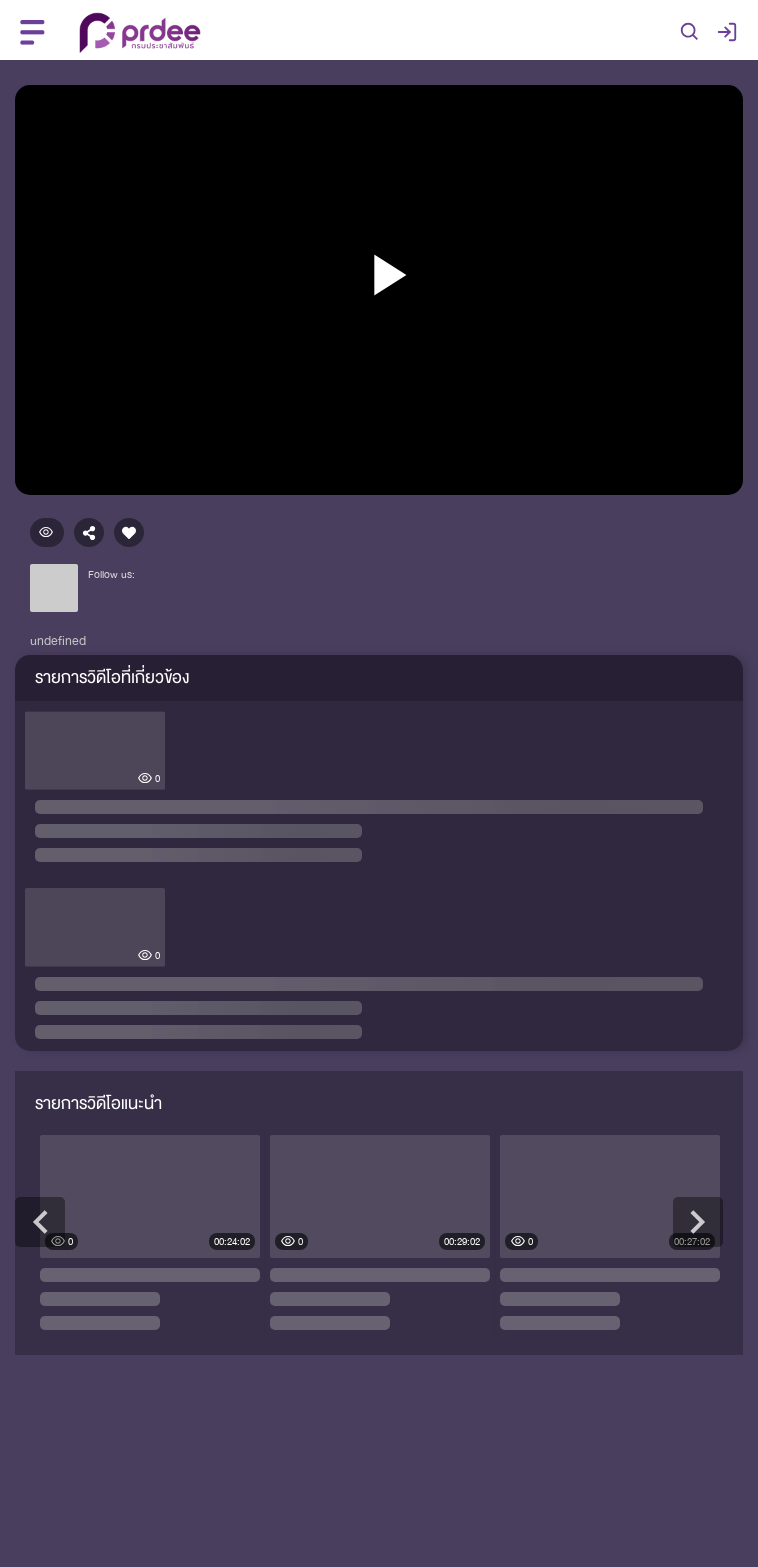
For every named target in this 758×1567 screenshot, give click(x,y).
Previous (40, 1222)
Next (698, 1222)
